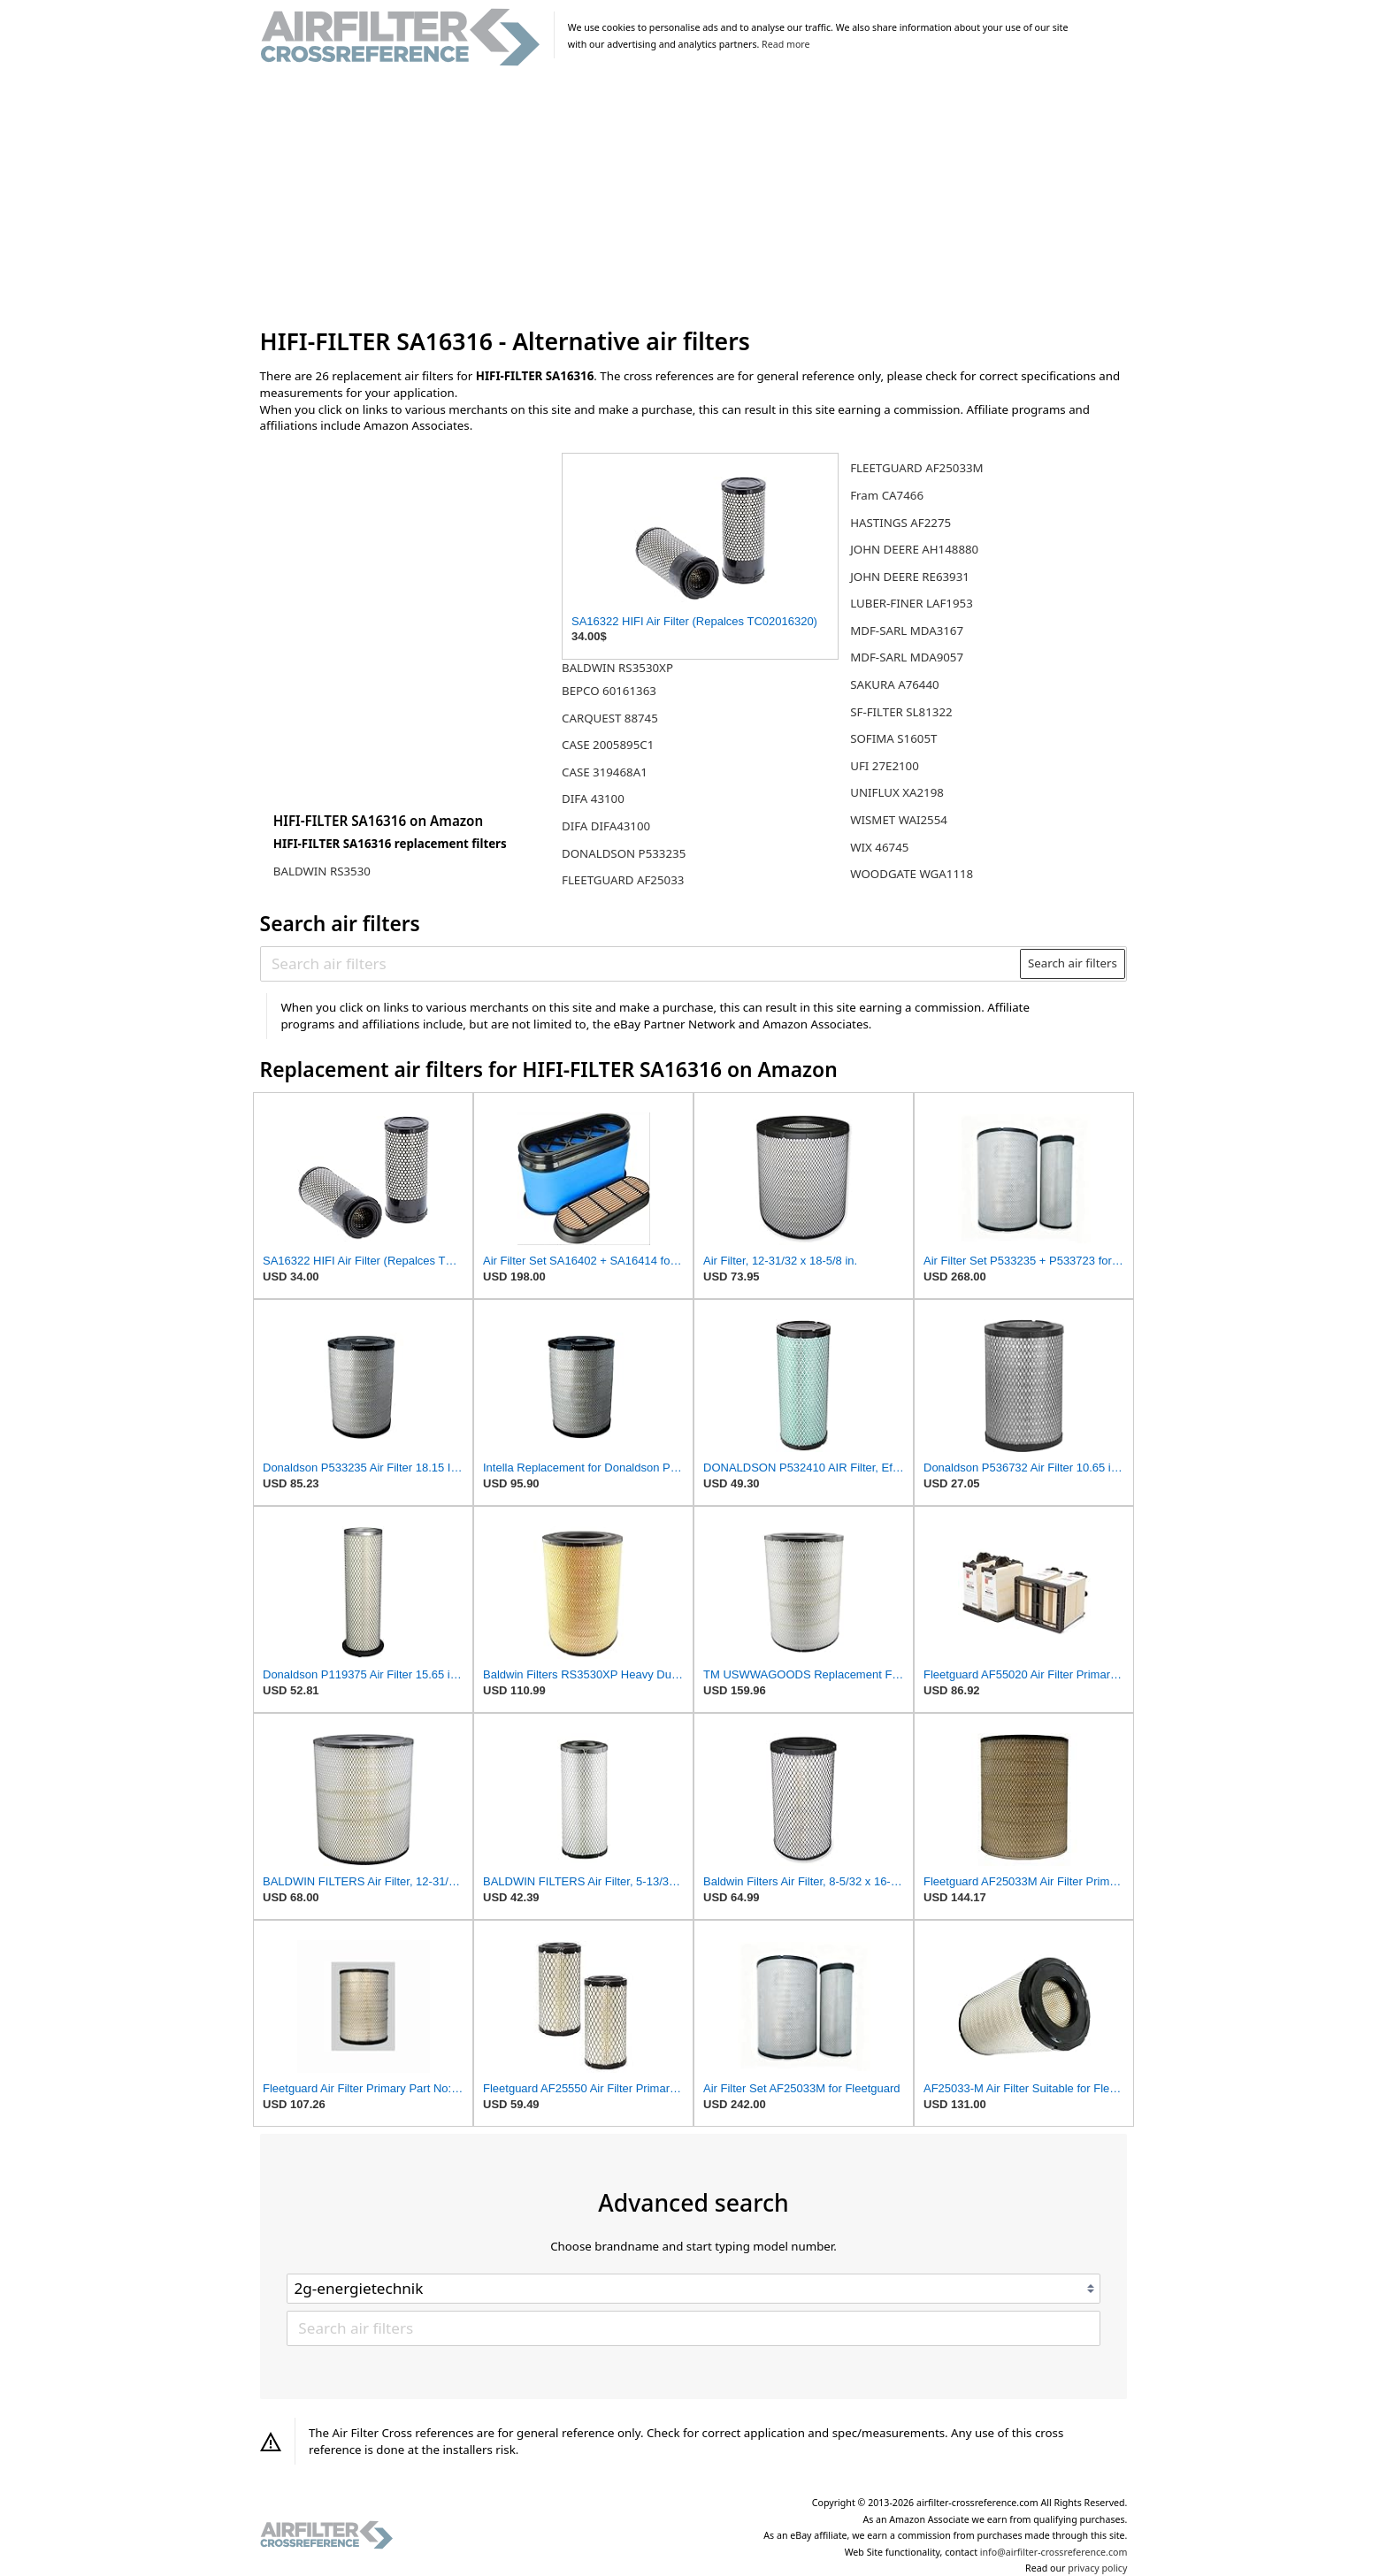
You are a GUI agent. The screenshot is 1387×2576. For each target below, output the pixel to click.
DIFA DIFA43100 (606, 826)
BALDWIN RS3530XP (617, 668)
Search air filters (1072, 963)
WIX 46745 (879, 847)
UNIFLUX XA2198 (897, 792)
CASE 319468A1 (605, 772)
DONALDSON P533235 (624, 853)
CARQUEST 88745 (610, 718)
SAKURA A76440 (894, 684)
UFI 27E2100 (884, 766)
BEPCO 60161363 (609, 691)
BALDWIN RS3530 (322, 871)
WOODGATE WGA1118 (911, 874)
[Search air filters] (641, 963)
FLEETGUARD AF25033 (623, 880)
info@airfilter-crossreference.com (1054, 2552)
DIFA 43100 (593, 798)
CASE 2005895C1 (608, 745)
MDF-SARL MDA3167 (906, 630)
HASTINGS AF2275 (900, 523)
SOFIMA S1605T (893, 738)
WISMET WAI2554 (898, 820)
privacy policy (1097, 2568)
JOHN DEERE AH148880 (914, 549)
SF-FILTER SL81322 (901, 712)
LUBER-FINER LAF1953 (911, 603)
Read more (785, 44)
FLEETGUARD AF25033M (916, 468)
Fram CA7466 (886, 495)
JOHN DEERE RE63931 (909, 577)
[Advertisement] (694, 198)
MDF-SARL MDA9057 (906, 657)
